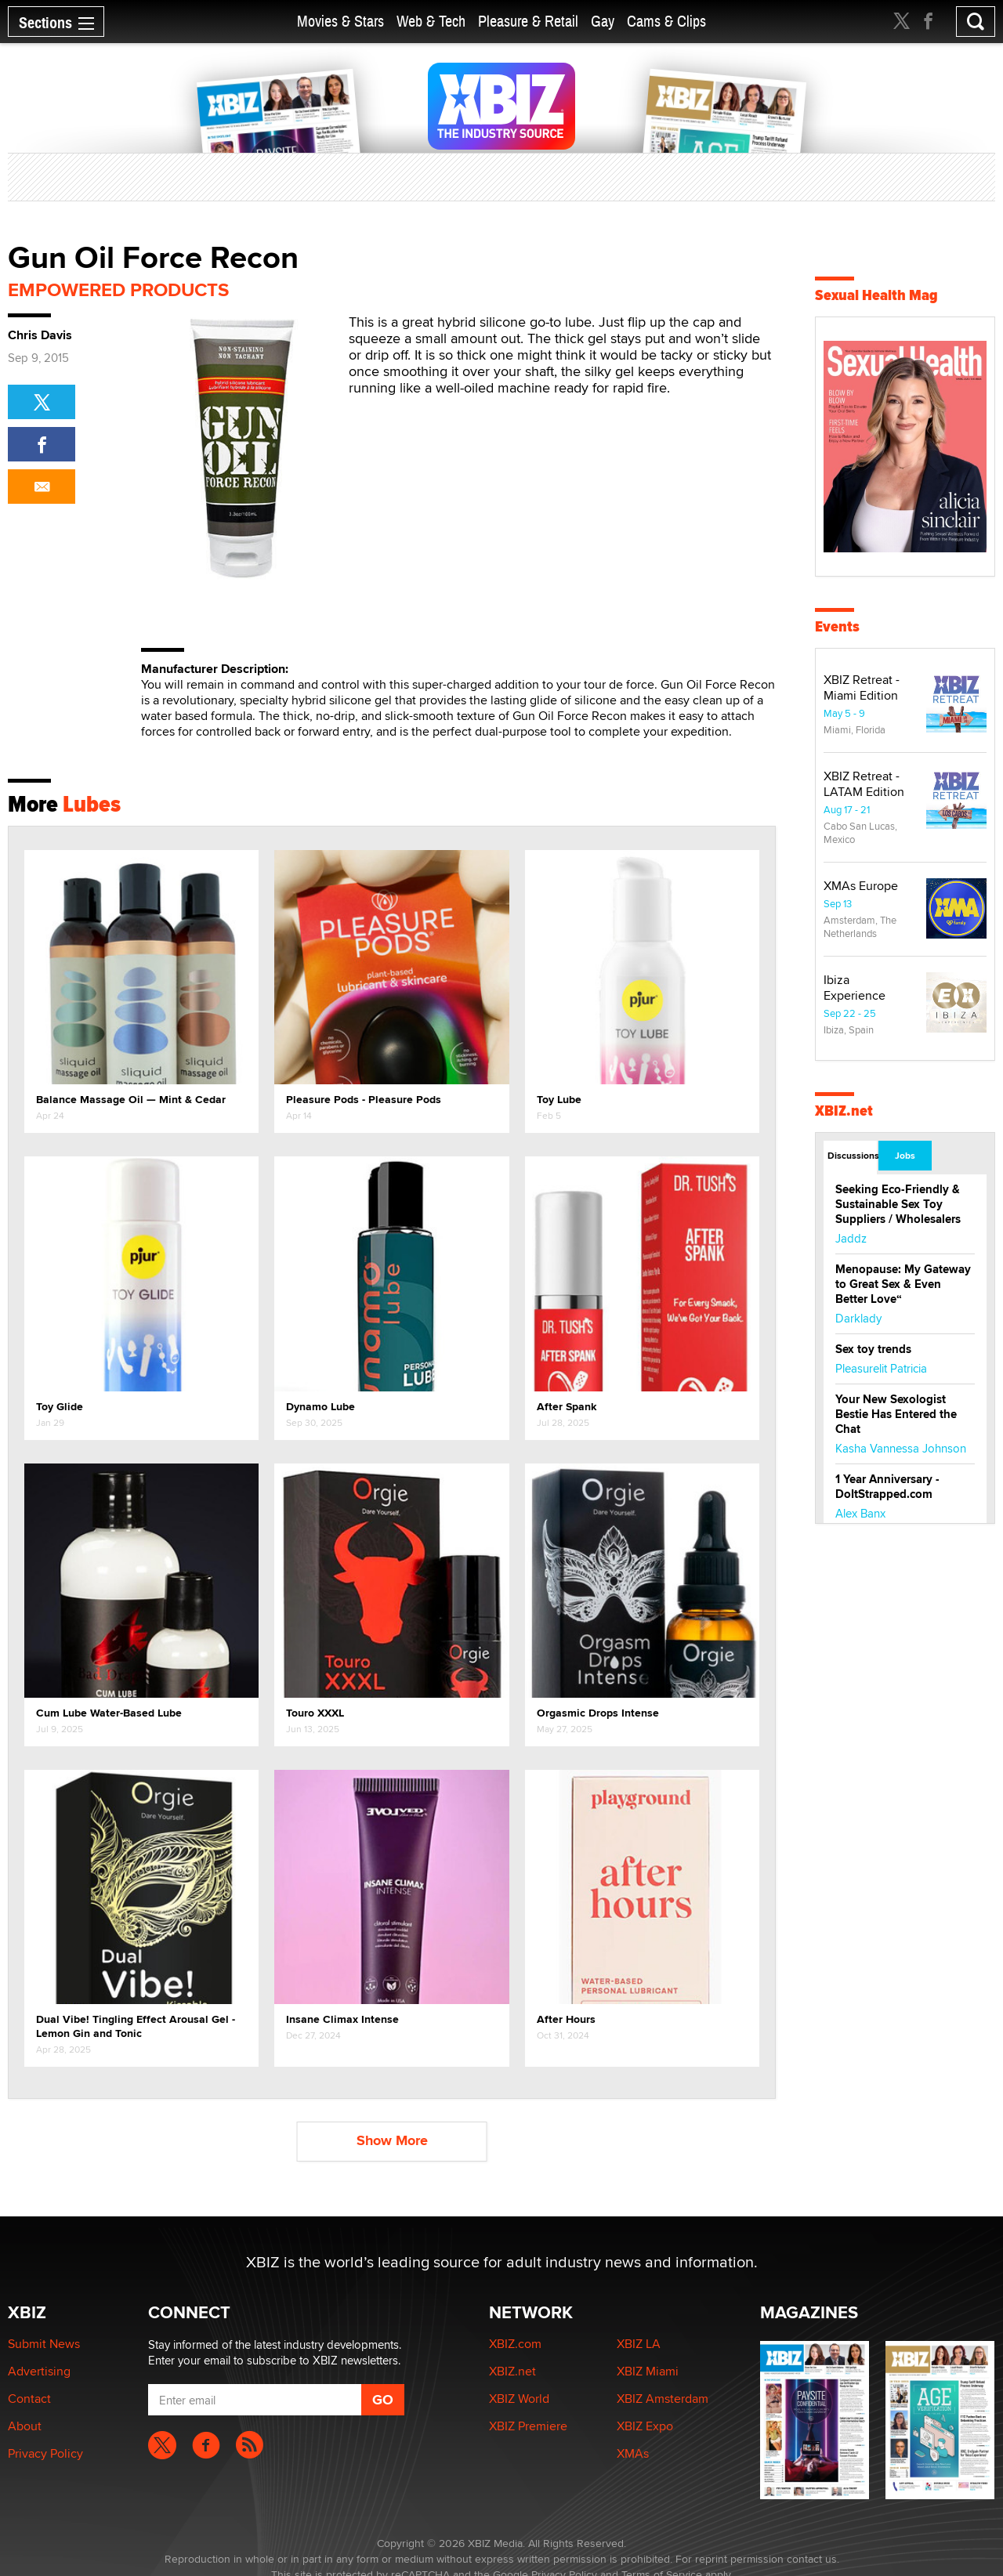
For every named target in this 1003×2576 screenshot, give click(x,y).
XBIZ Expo (645, 2426)
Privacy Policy (45, 2453)
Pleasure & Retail (528, 21)
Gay (602, 21)
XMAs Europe (861, 886)
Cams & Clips (666, 21)
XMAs (633, 2453)
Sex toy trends (873, 1349)
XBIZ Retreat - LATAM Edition (864, 784)
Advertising (39, 2371)
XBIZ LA (639, 2344)
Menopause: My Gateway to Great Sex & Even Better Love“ (903, 1284)
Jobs (905, 1156)
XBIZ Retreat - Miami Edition (862, 687)
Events (837, 626)
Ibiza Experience (854, 987)
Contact (29, 2399)
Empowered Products (118, 289)
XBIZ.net (844, 1110)
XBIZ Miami (648, 2371)
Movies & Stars (340, 21)
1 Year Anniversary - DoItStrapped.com (887, 1487)
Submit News (44, 2344)
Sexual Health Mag (876, 295)
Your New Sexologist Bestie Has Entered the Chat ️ (896, 1414)
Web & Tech (430, 21)
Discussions (852, 1156)
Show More (392, 2140)
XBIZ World (519, 2399)
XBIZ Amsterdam (662, 2399)
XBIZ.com (515, 2344)
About (25, 2426)
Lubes (92, 804)
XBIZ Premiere (528, 2426)
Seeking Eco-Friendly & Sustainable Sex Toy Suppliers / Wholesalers (898, 1204)
